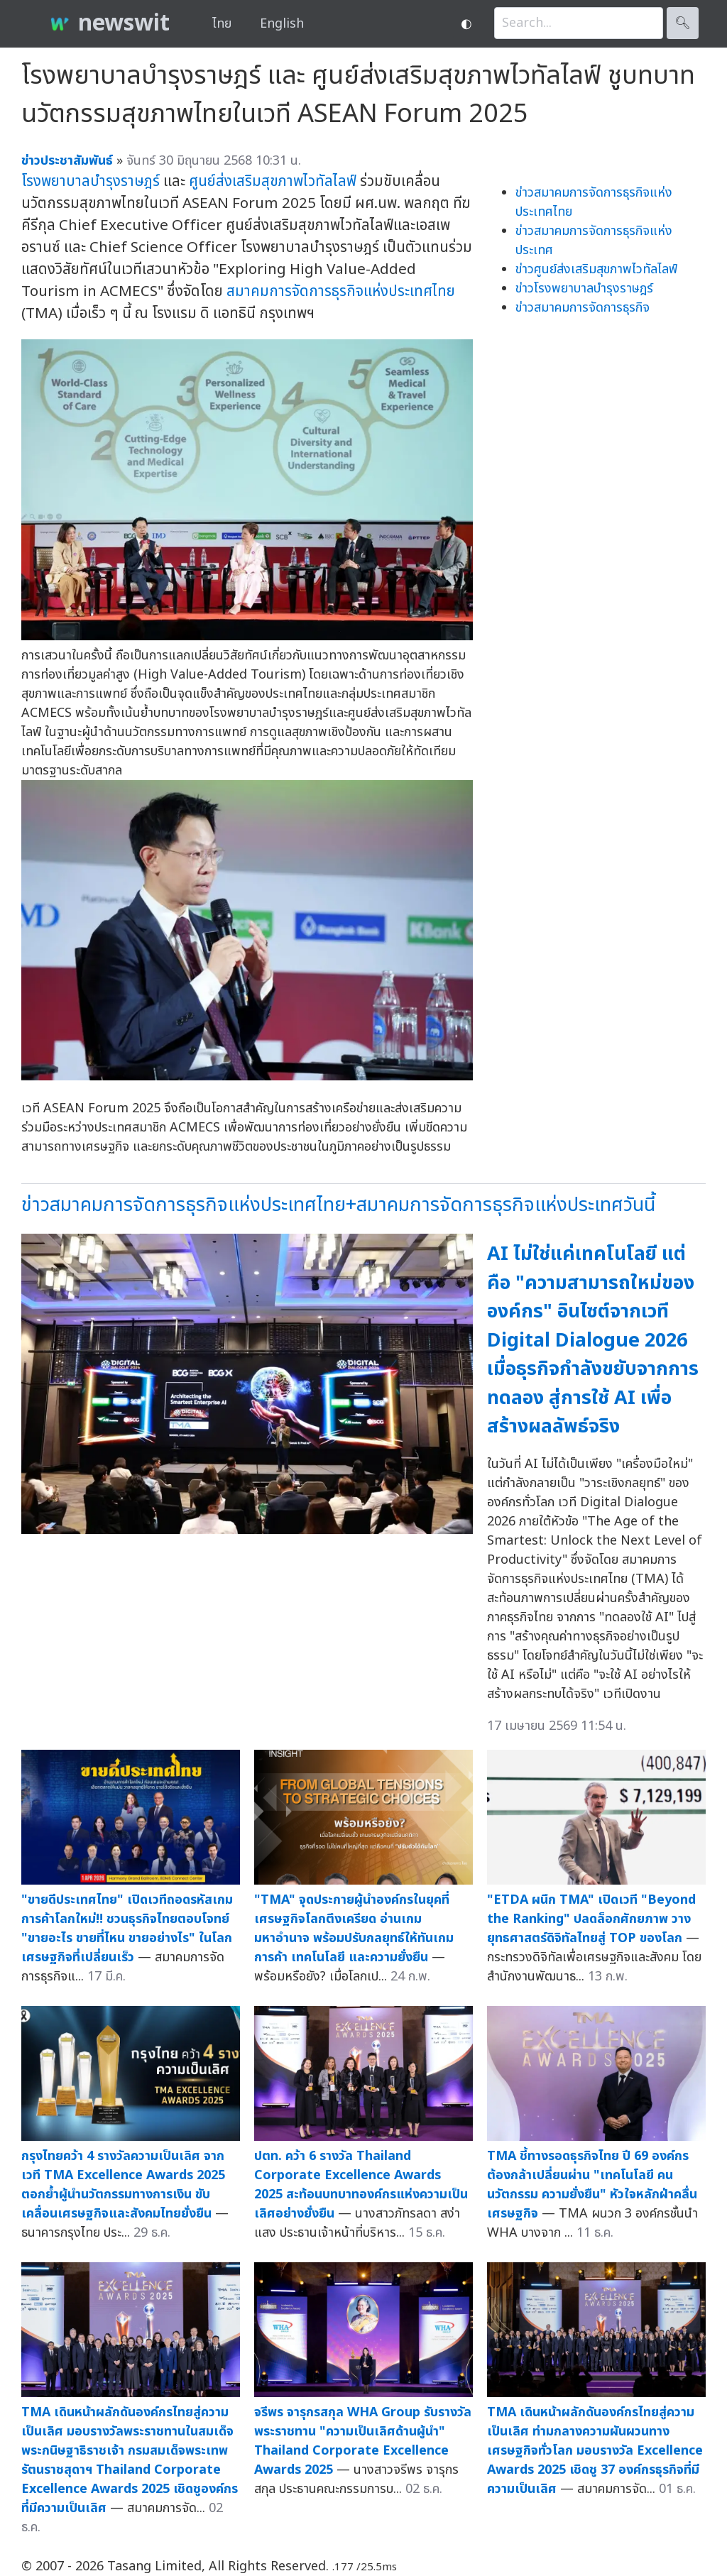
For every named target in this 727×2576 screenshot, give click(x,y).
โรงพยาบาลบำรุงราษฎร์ (90, 181)
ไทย (221, 23)
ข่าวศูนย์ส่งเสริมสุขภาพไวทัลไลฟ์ (596, 269)
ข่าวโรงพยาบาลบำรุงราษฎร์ (584, 288)
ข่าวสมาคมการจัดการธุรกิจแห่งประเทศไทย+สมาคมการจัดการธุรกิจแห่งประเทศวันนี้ (338, 1205)
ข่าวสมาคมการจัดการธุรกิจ (582, 307)
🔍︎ (682, 23)
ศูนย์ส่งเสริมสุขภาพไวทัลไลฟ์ (272, 181)
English (282, 23)
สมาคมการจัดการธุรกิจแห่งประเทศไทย (340, 291)
